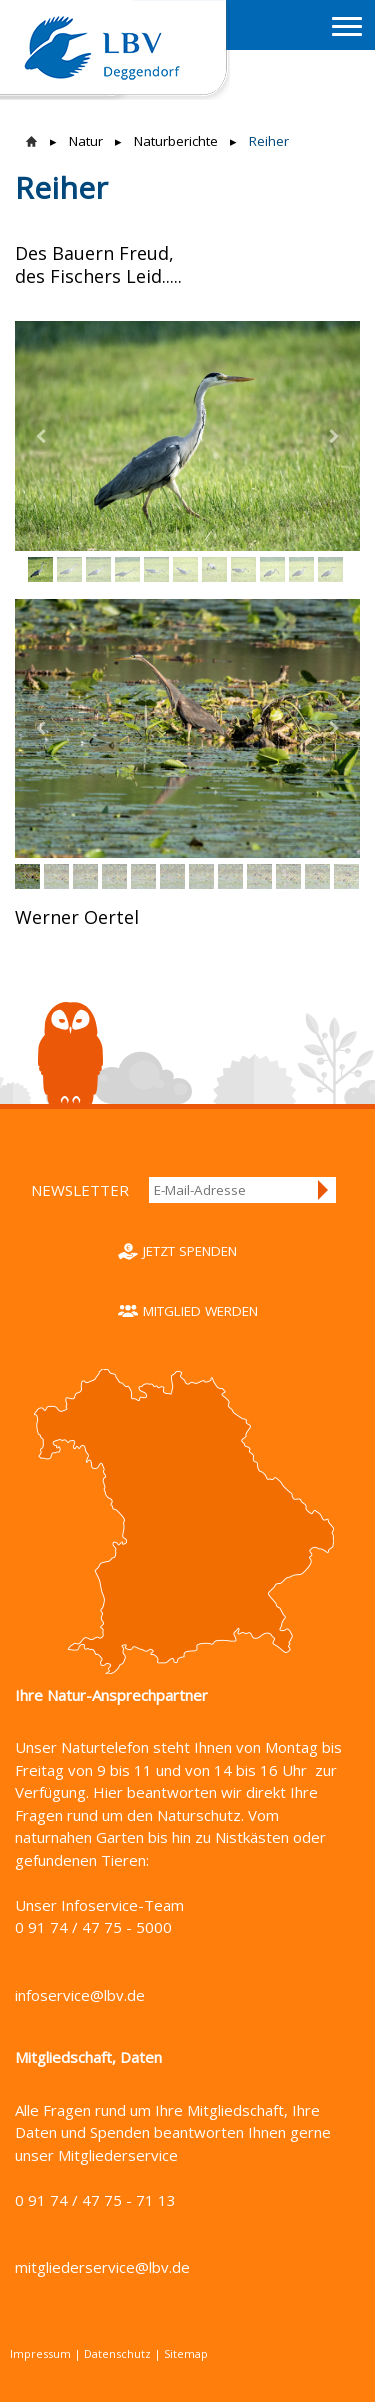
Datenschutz (117, 2353)
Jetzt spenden (190, 1251)
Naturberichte (176, 141)
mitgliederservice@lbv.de (102, 2267)
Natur (86, 141)
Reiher (269, 141)
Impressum (40, 2353)
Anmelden (324, 1190)
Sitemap (186, 2353)
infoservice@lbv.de (80, 1995)
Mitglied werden (200, 1311)
